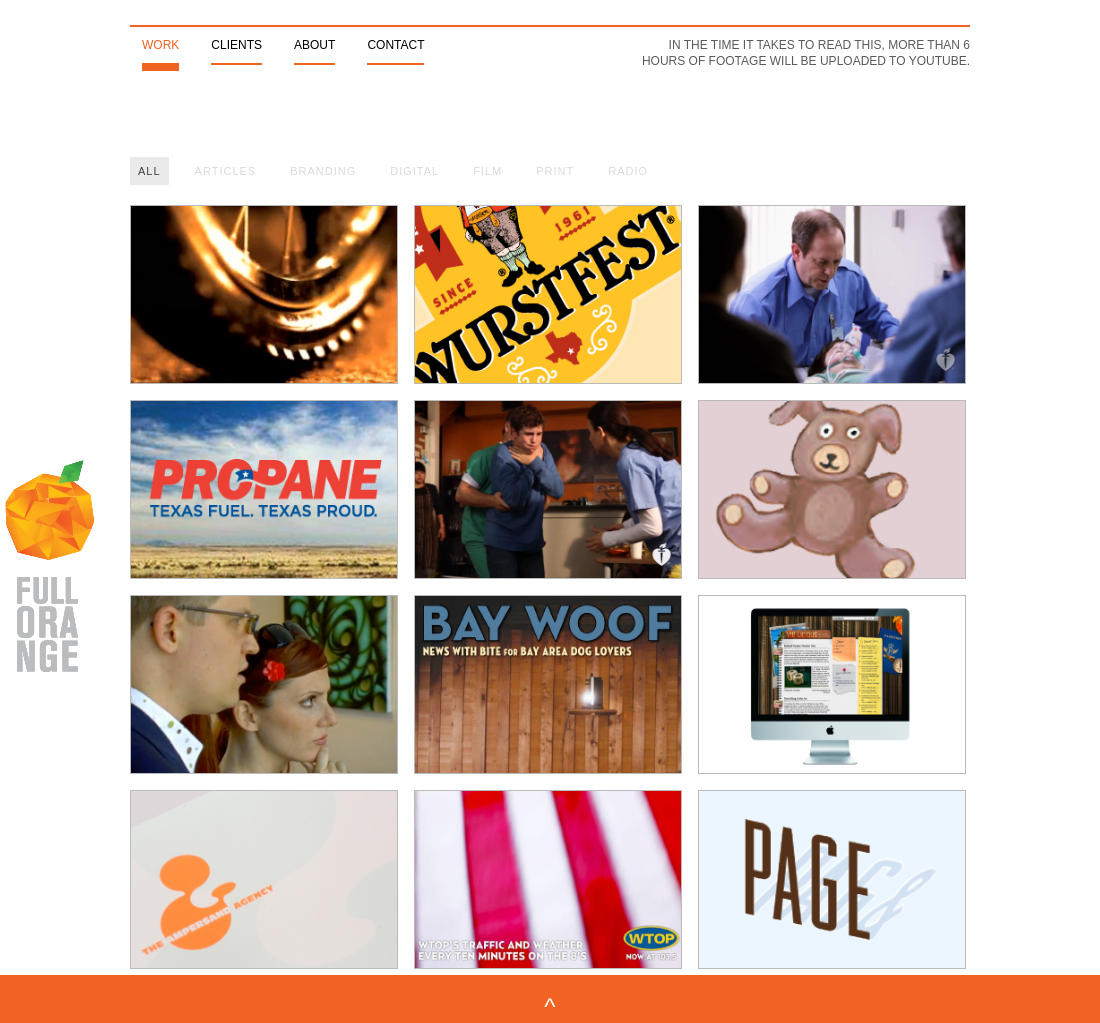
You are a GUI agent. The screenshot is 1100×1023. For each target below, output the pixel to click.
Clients (236, 45)
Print (555, 171)
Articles (226, 171)
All (149, 171)
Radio (628, 171)
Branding (323, 171)
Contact (395, 45)
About (314, 45)
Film (487, 171)
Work (160, 45)
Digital (414, 171)
